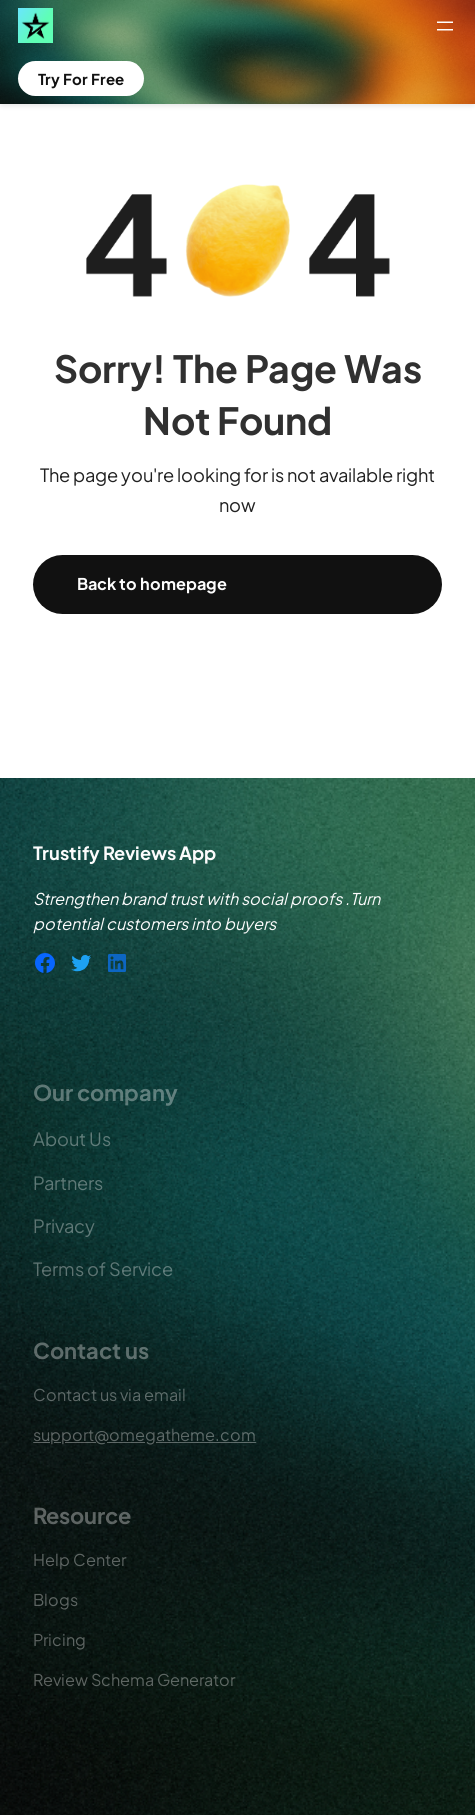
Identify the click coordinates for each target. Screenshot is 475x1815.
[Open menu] (445, 26)
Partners (68, 1182)
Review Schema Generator (134, 1679)
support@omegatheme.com (144, 1434)
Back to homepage (152, 583)
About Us (72, 1138)
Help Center (79, 1559)
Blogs (55, 1599)
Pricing (59, 1639)
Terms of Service (103, 1268)
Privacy (64, 1225)
